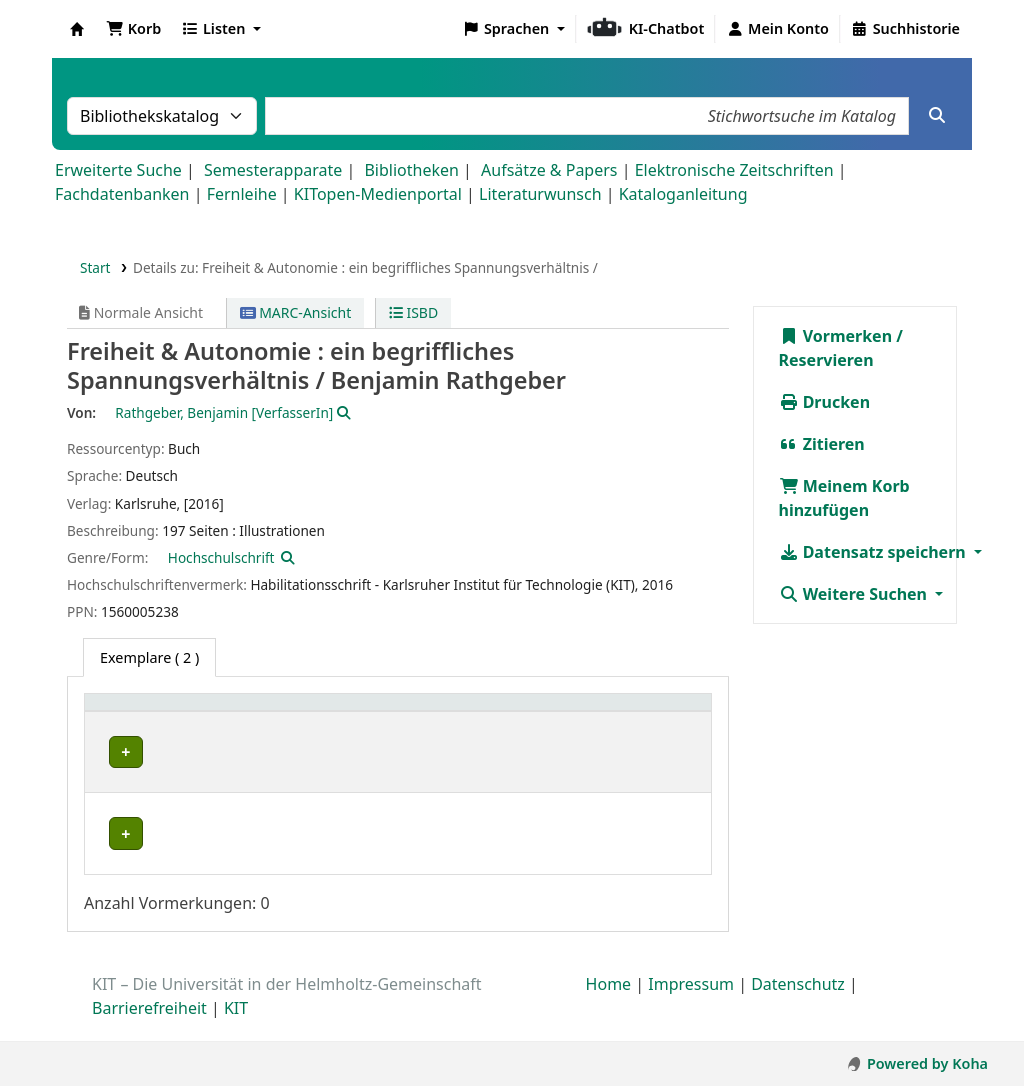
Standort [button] (290, 712)
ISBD (413, 312)
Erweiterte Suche (118, 170)
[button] (133, 29)
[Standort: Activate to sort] (305, 713)
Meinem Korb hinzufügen (844, 498)
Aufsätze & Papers (549, 170)
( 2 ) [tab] (149, 657)
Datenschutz (798, 1005)
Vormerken (836, 336)
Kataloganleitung (683, 194)
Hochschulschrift (221, 557)
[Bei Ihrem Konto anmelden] (777, 29)
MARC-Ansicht (296, 312)
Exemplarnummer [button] (533, 712)
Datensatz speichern (874, 552)
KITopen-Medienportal (378, 194)
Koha (77, 29)
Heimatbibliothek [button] (156, 712)
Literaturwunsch (540, 194)
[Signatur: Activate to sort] (410, 713)
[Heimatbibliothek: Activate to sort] (168, 713)
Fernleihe (242, 194)
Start (95, 267)
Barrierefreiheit (149, 1029)
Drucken (825, 402)
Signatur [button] (399, 712)
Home (609, 1005)
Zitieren (822, 444)
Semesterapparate (273, 170)
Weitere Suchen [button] (855, 594)
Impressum (691, 1005)
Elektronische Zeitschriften (734, 170)
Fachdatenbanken (122, 194)
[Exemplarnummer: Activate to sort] (545, 713)
